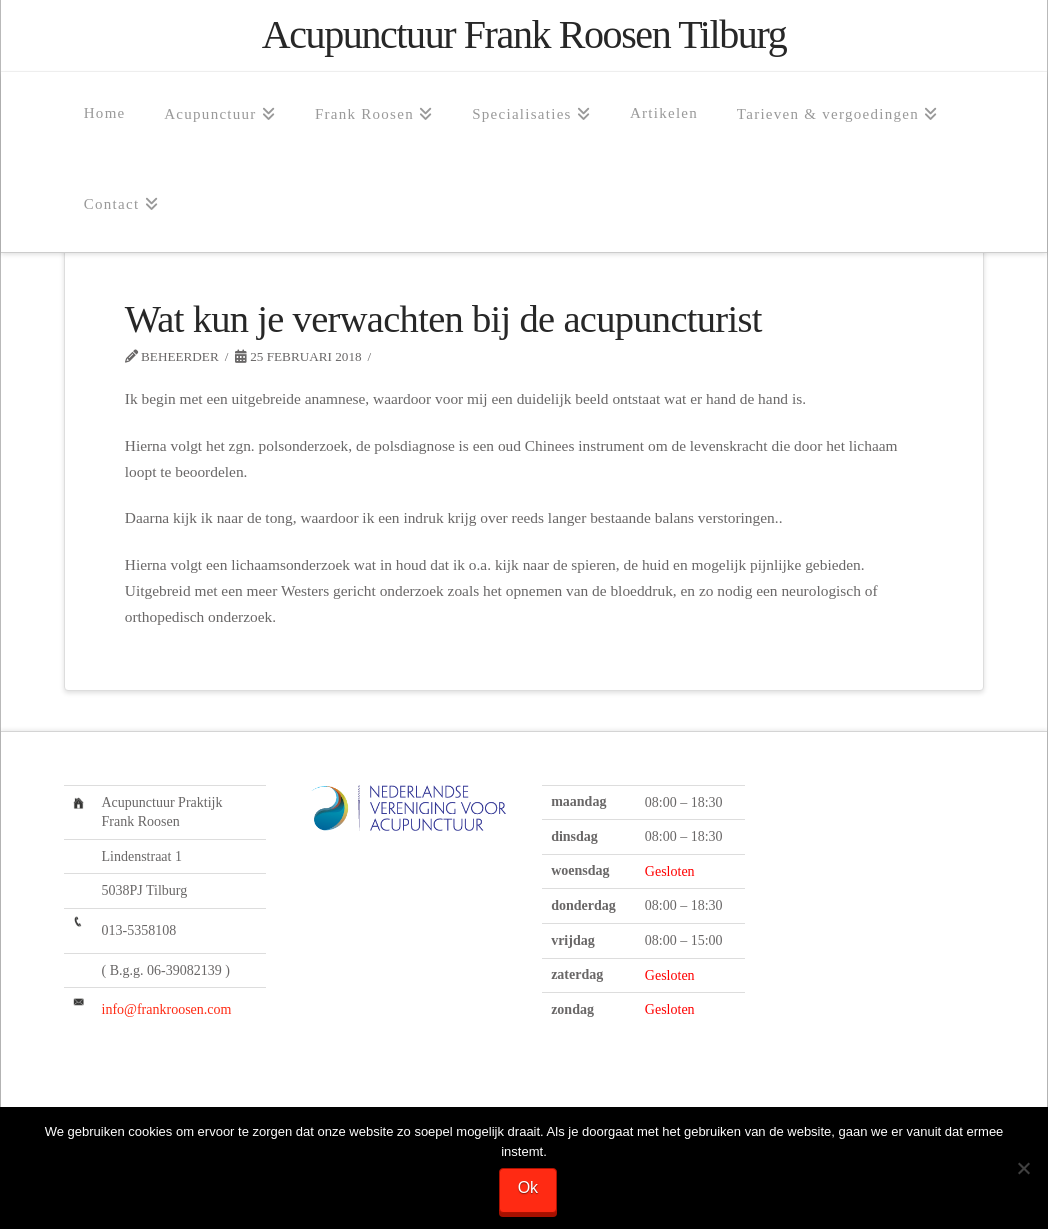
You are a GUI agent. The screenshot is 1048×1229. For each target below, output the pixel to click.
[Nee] (1023, 1169)
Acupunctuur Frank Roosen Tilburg (524, 35)
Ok (529, 1188)
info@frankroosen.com (167, 1009)
